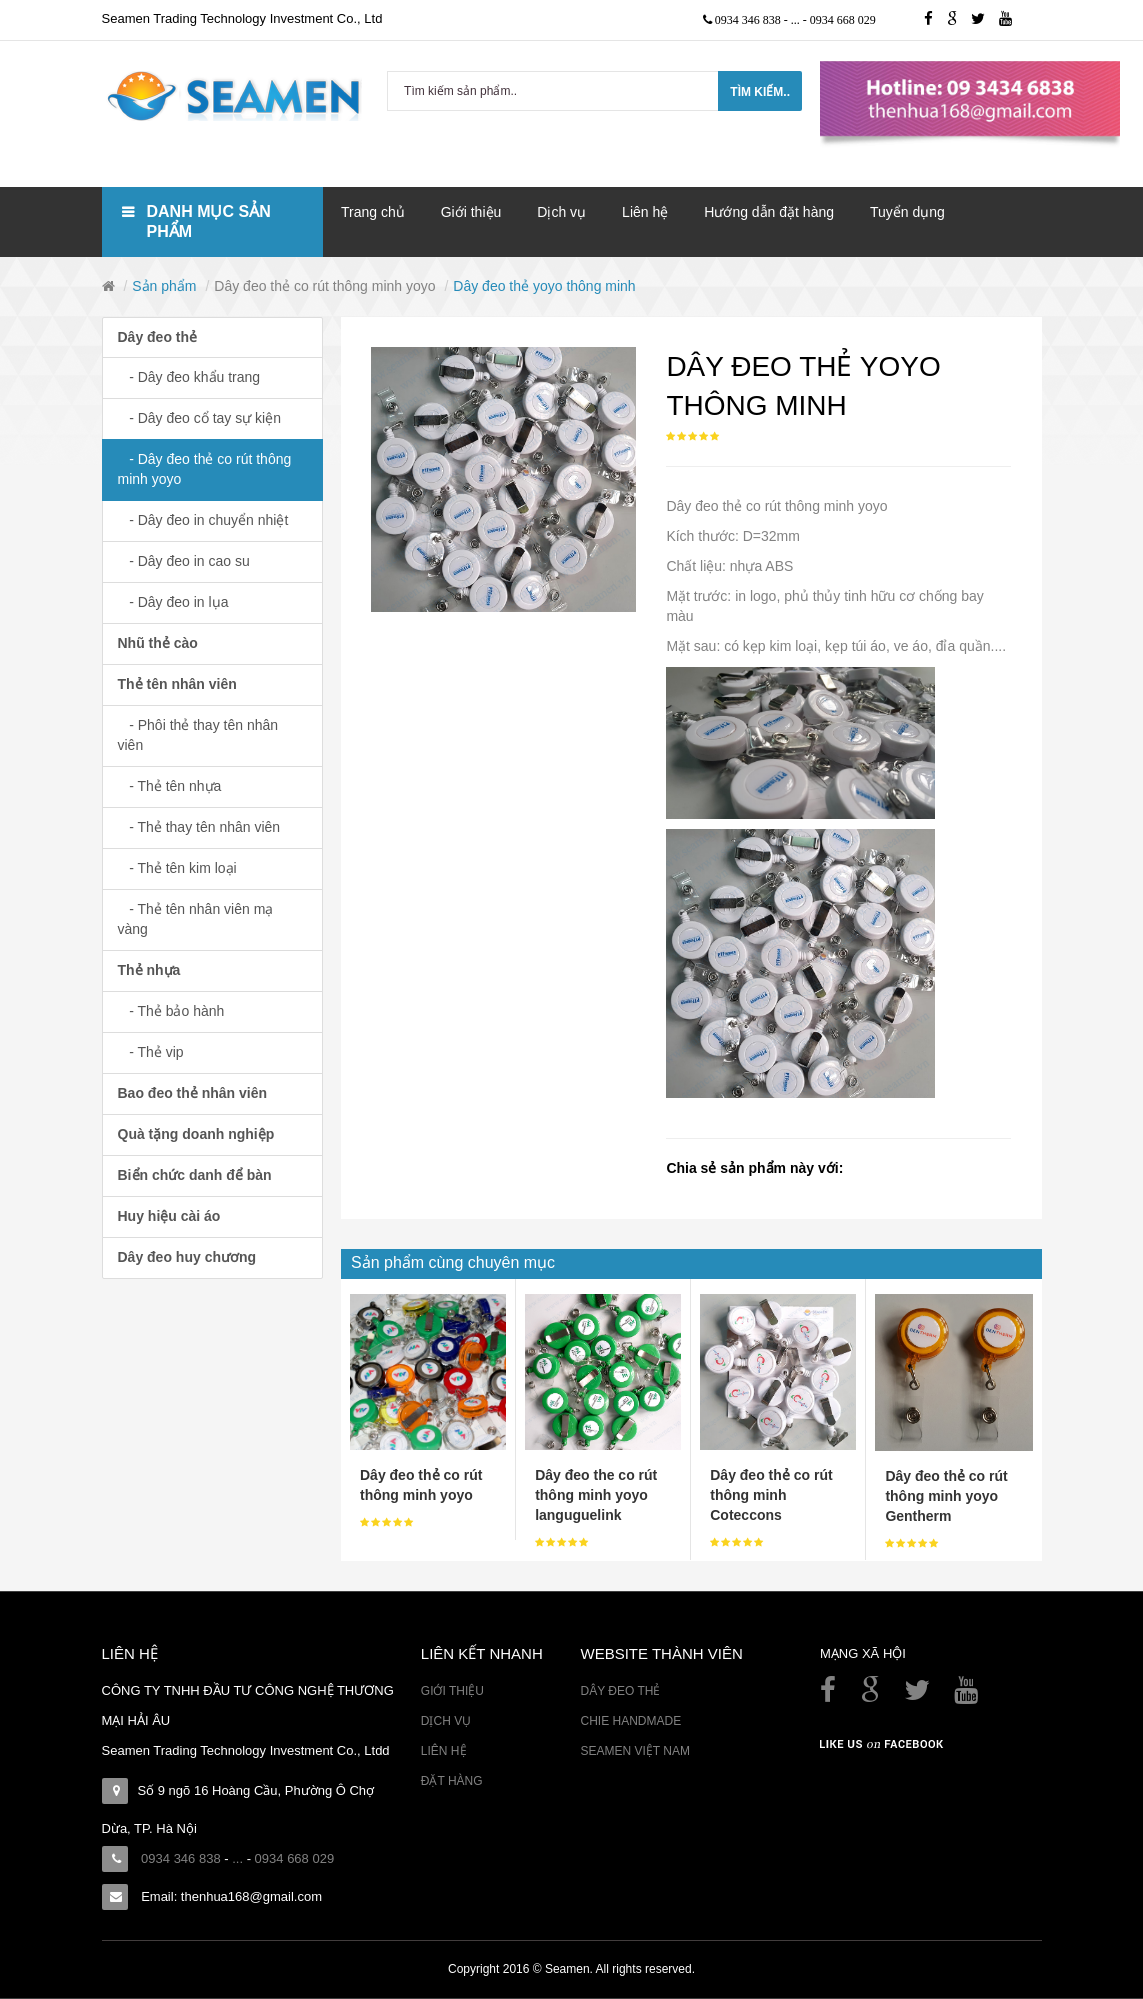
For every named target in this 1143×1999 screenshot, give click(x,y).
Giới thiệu (452, 1691)
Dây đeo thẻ (158, 337)
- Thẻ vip (151, 1052)
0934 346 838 (749, 20)
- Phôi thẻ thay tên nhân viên (198, 735)
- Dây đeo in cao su (184, 561)
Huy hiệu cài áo (169, 1216)
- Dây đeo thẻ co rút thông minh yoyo (205, 469)
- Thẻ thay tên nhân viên (199, 827)
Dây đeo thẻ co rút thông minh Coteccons (771, 1495)
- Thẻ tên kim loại (177, 868)
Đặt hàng (452, 1781)
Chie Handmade (630, 1721)
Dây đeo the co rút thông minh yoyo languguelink (596, 1495)
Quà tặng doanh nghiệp (196, 1134)
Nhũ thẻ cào (158, 643)
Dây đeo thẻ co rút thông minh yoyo (324, 286)
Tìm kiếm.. (760, 92)
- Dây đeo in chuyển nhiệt (203, 520)
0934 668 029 (843, 20)
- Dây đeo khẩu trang (189, 377)
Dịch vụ (446, 1721)
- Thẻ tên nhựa (170, 786)
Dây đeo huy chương (187, 1257)
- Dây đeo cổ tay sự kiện (200, 418)
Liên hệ (444, 1751)
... (797, 20)
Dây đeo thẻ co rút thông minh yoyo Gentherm (946, 1496)
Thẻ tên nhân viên (177, 684)
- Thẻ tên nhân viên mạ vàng (196, 919)
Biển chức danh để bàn (195, 1175)
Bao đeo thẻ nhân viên (193, 1093)
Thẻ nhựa (149, 970)
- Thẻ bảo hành (171, 1011)
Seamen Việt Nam (634, 1751)
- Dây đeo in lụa (173, 602)
